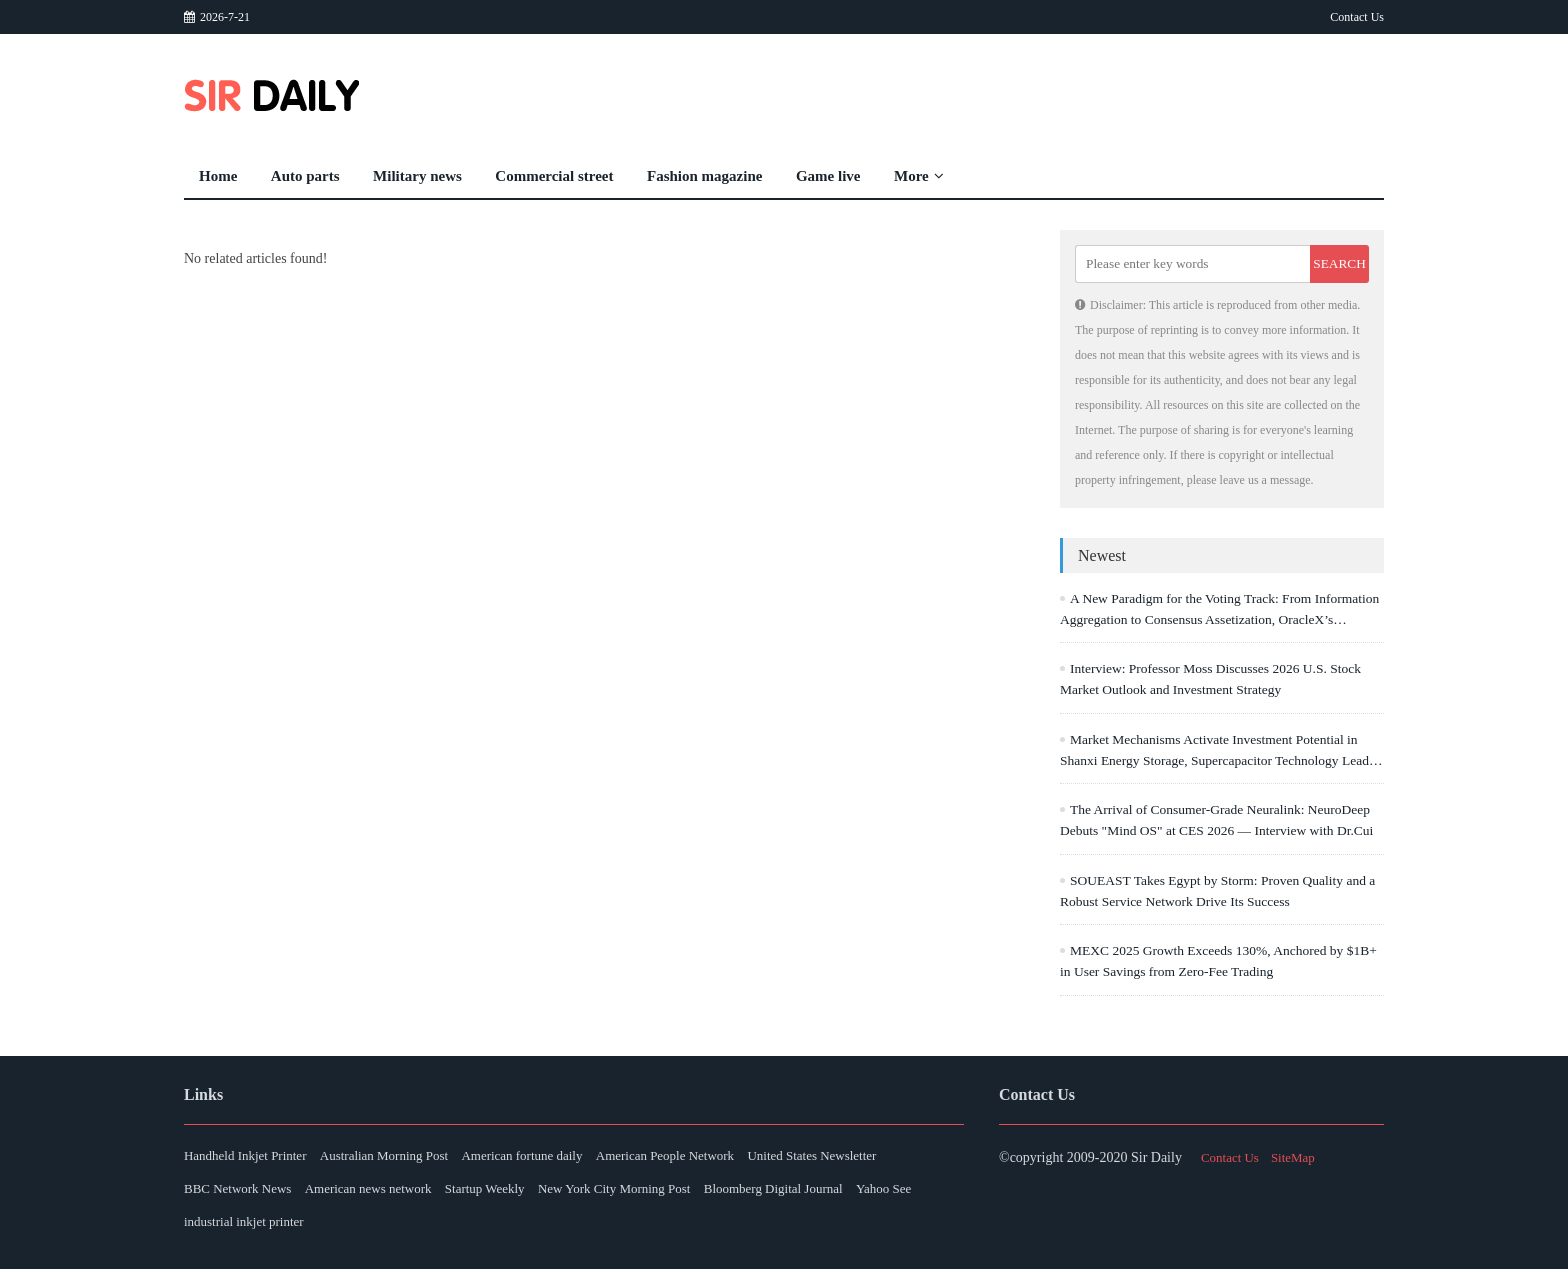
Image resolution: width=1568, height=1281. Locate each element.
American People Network (730, 1160)
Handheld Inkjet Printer (250, 1160)
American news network (554, 1196)
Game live (828, 176)
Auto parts (305, 176)
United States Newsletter (253, 1196)
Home (218, 176)
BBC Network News (405, 1196)
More (919, 176)
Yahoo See (387, 1232)
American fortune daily (567, 1160)
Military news (417, 176)
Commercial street (554, 176)
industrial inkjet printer (504, 1232)
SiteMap (1299, 1160)
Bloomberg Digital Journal (259, 1232)
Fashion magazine (704, 176)
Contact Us (1357, 17)
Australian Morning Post (409, 1160)
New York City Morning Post (838, 1196)
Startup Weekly (689, 1196)
